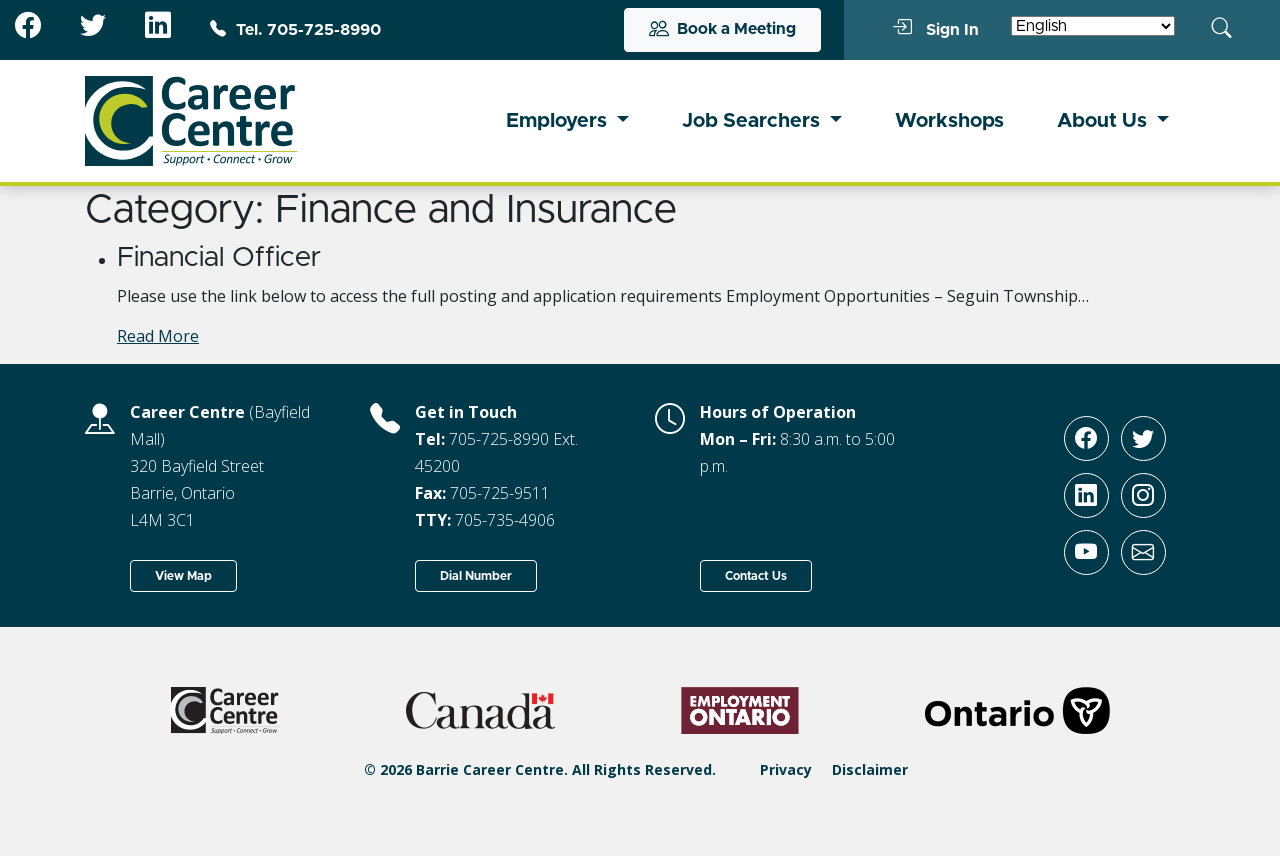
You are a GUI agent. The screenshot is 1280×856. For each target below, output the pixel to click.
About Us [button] (1104, 121)
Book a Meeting (722, 30)
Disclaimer (870, 769)
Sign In (935, 29)
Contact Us (756, 576)
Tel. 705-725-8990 (295, 30)
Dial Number (476, 576)
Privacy (786, 769)
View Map (183, 576)
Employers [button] (559, 121)
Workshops (949, 121)
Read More (158, 336)
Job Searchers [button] (753, 121)
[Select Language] (1093, 26)
